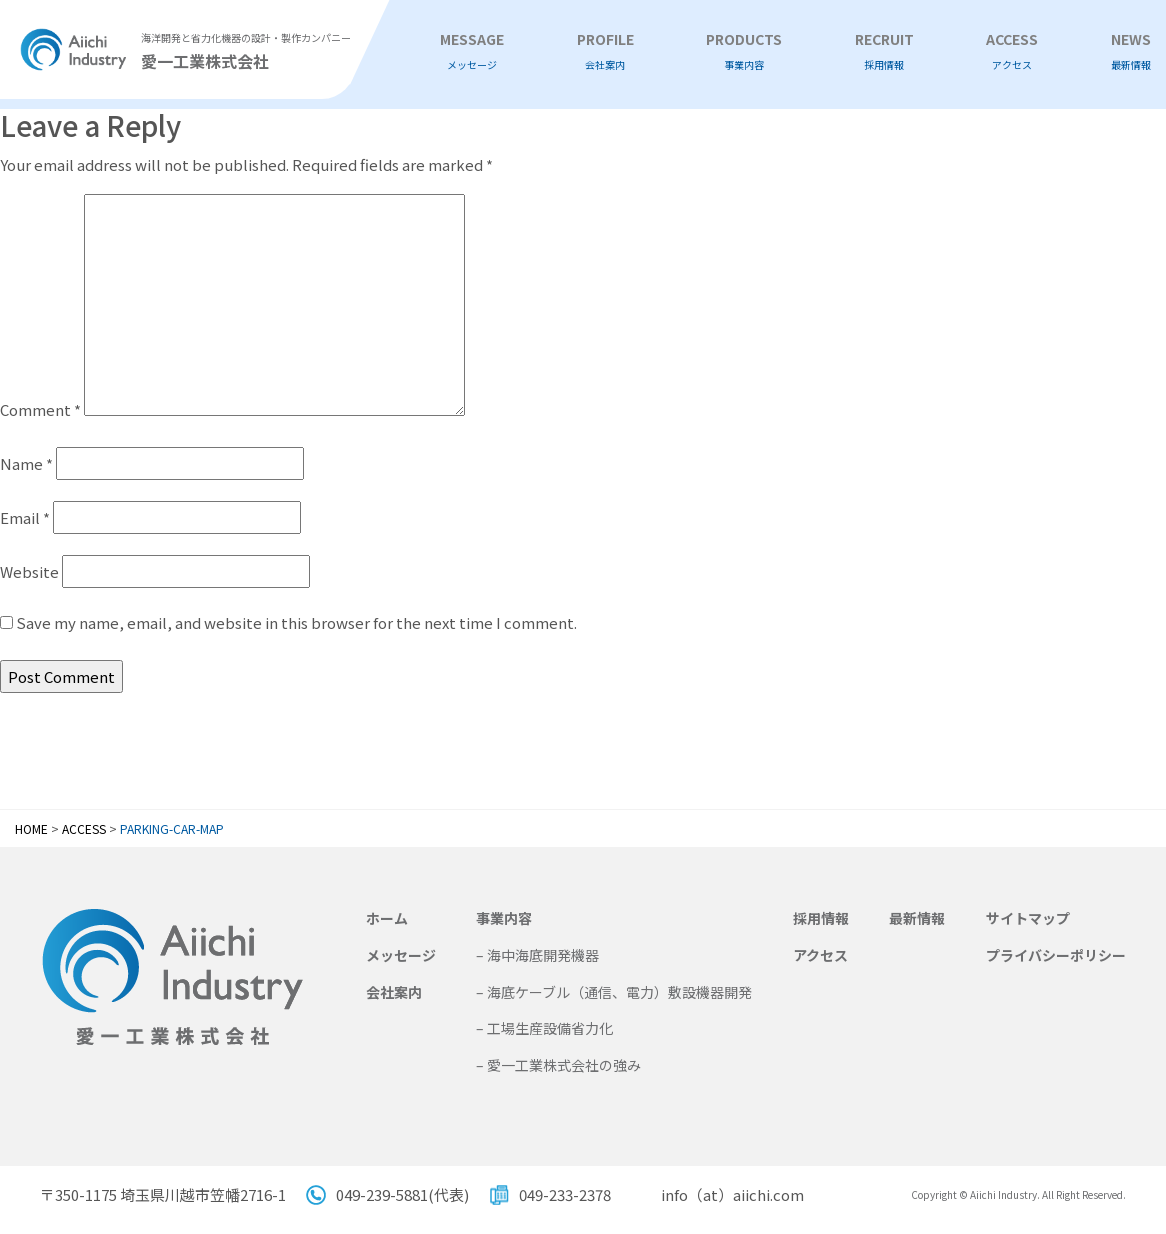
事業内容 (504, 918)
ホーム (387, 918)
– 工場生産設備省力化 (544, 1028)
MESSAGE (472, 51)
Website (29, 571)
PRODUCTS (744, 51)
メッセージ (401, 955)
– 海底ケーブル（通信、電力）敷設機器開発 (614, 992)
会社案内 (394, 992)
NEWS (1131, 51)
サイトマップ (1028, 918)
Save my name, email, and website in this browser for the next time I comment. (296, 622)
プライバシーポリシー (1056, 955)
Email (25, 517)
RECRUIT (884, 51)
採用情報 (821, 918)
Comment (40, 409)
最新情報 (917, 918)
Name (26, 463)
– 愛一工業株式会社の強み (558, 1065)
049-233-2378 (565, 1194)
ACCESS (1012, 51)
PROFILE (605, 51)
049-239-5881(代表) (402, 1194)
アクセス (820, 955)
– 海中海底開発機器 (537, 955)
